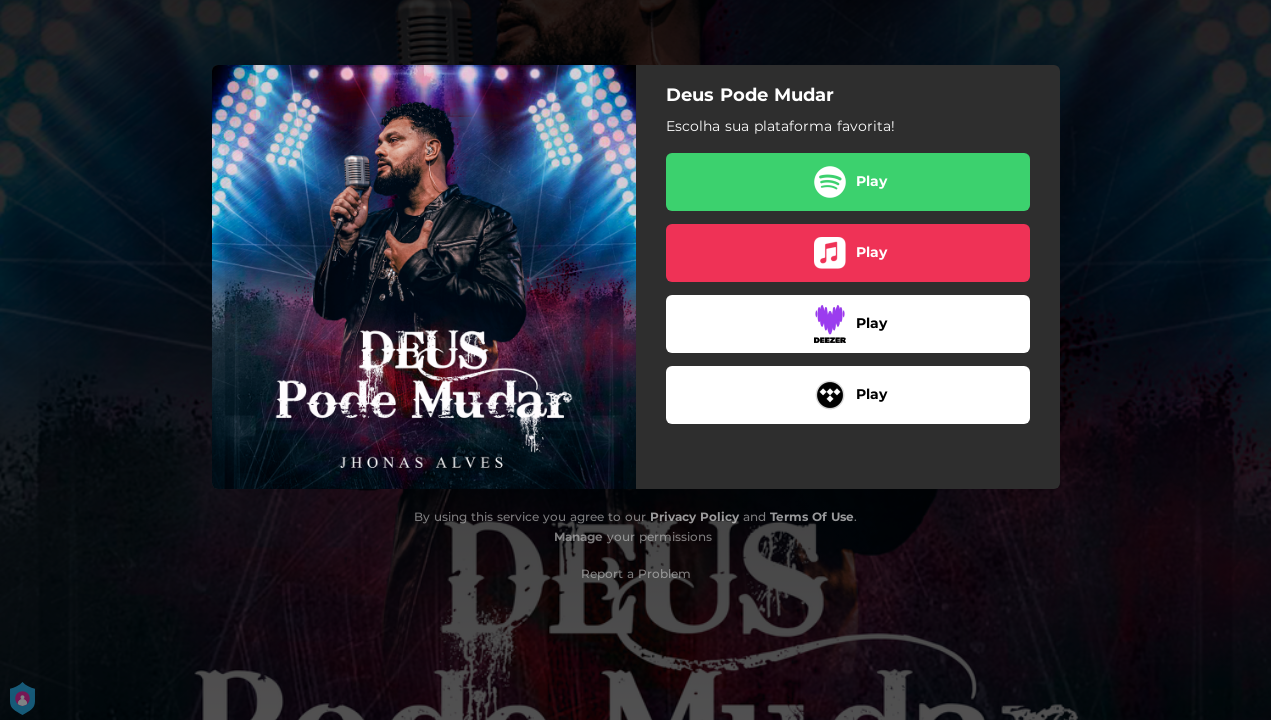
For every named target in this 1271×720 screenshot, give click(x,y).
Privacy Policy (694, 516)
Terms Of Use (812, 516)
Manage (578, 536)
